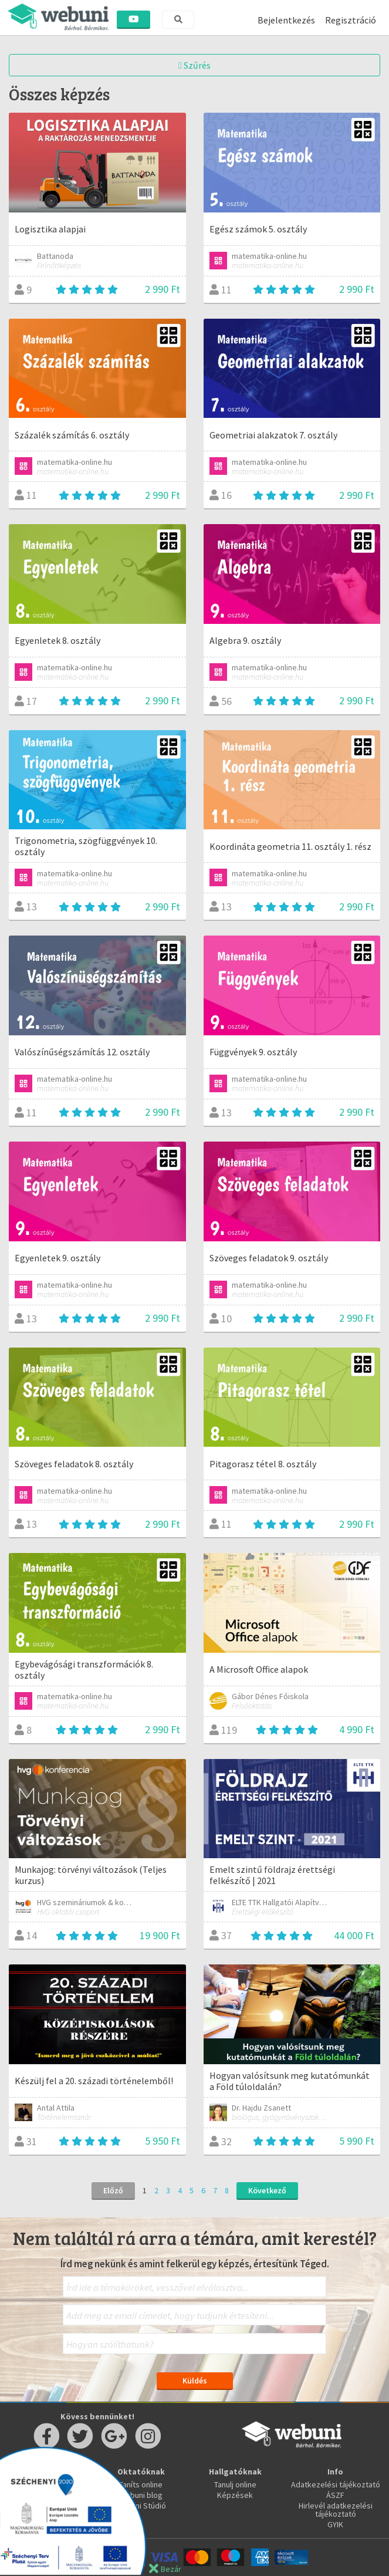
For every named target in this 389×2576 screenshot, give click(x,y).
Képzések (235, 2495)
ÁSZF (335, 2495)
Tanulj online (235, 2484)
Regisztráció (350, 20)
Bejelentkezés (286, 20)
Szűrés (194, 65)
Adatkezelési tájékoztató (335, 2484)
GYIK (335, 2524)
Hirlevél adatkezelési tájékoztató (336, 2509)
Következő (267, 2190)
